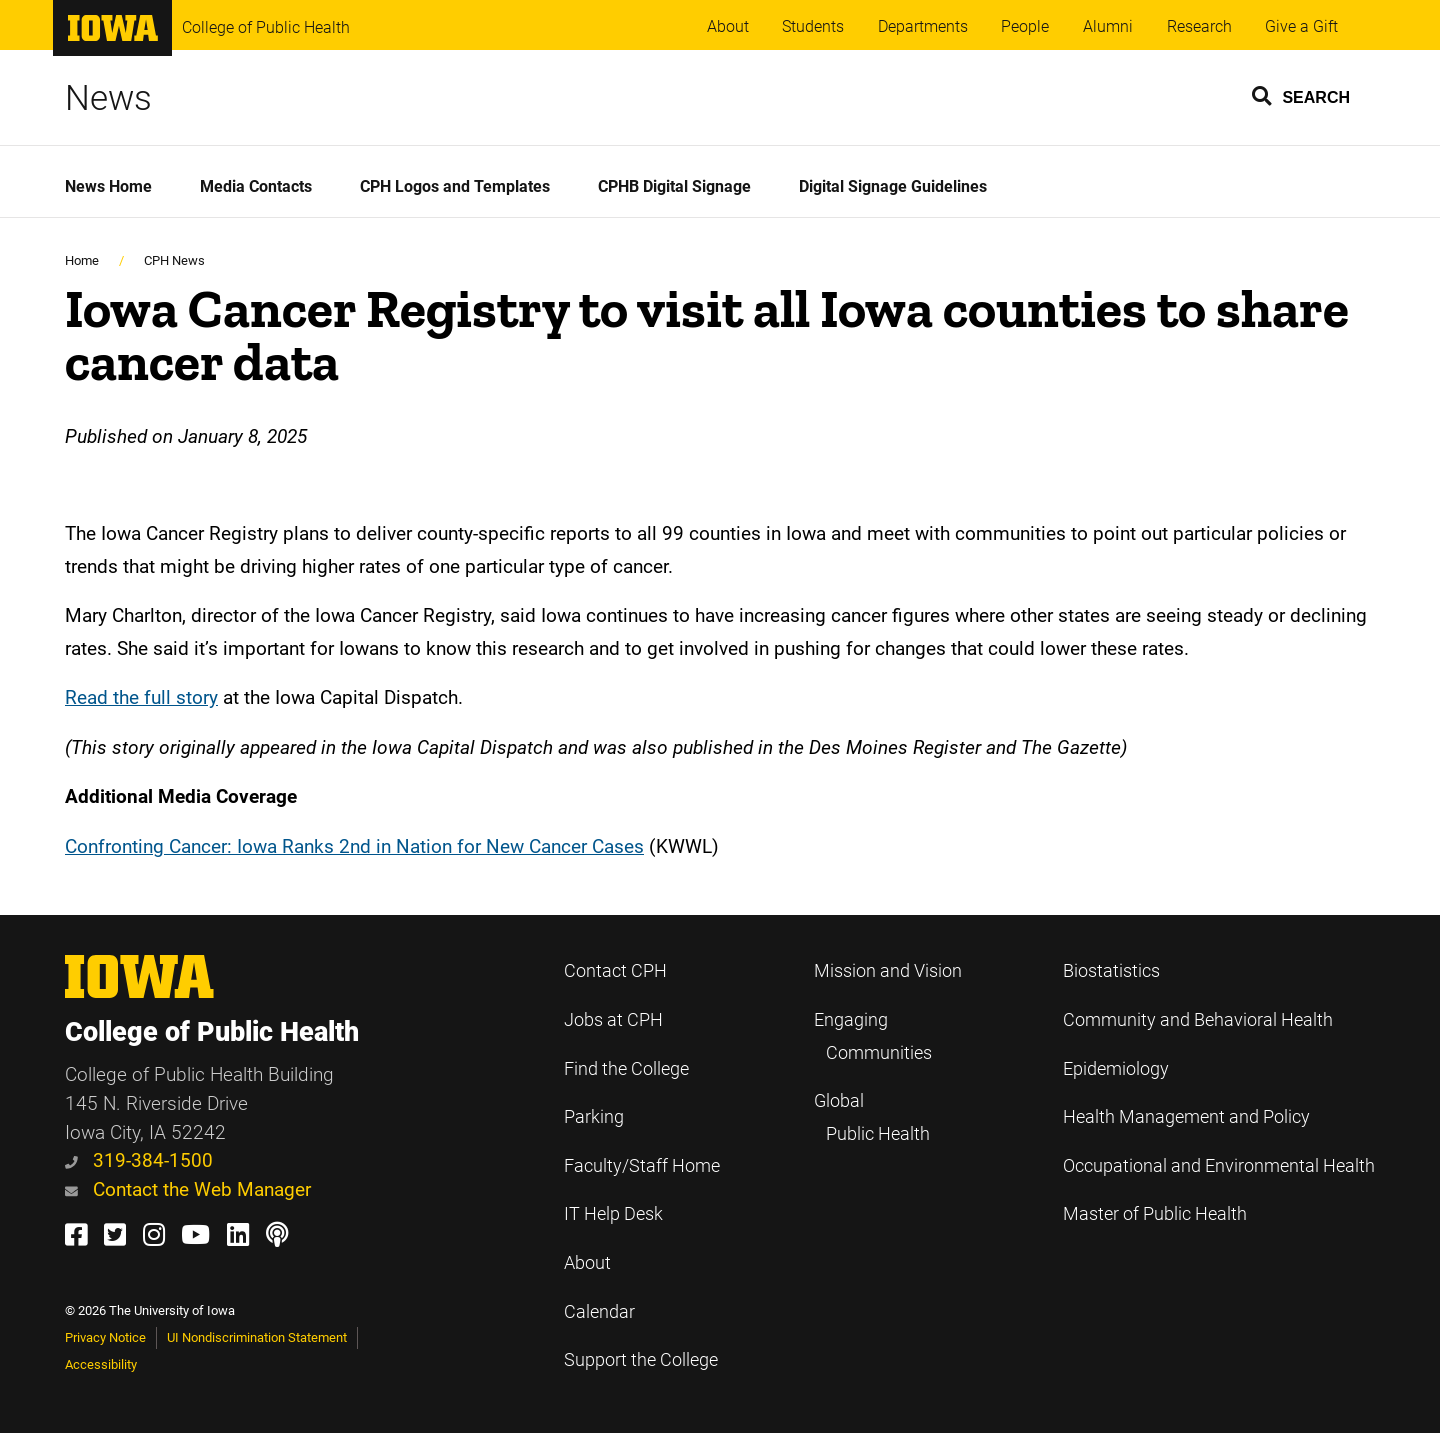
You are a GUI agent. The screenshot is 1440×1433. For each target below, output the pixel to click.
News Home (108, 186)
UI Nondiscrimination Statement (257, 1337)
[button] (1302, 95)
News (108, 98)
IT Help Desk (613, 1214)
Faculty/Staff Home (642, 1166)
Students (813, 26)
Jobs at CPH (613, 1020)
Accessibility (101, 1364)
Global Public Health (872, 1117)
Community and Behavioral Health (1198, 1020)
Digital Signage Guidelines (893, 186)
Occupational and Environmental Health (1219, 1166)
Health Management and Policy (1186, 1117)
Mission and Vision (888, 971)
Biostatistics (1111, 971)
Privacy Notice (105, 1337)
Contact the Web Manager (188, 1189)
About (728, 26)
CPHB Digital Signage (674, 186)
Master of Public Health (1155, 1214)
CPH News (174, 260)
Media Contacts (256, 186)
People (1025, 26)
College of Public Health (266, 27)
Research (1199, 26)
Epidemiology (1116, 1069)
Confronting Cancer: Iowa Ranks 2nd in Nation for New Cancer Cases (354, 846)
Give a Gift (1301, 26)
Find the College (626, 1069)
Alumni (1108, 26)
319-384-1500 (139, 1160)
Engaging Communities (873, 1036)
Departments (923, 26)
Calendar (599, 1312)
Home (82, 260)
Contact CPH (615, 971)
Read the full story (141, 697)
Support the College (641, 1360)
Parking (594, 1117)
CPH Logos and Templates (455, 186)
